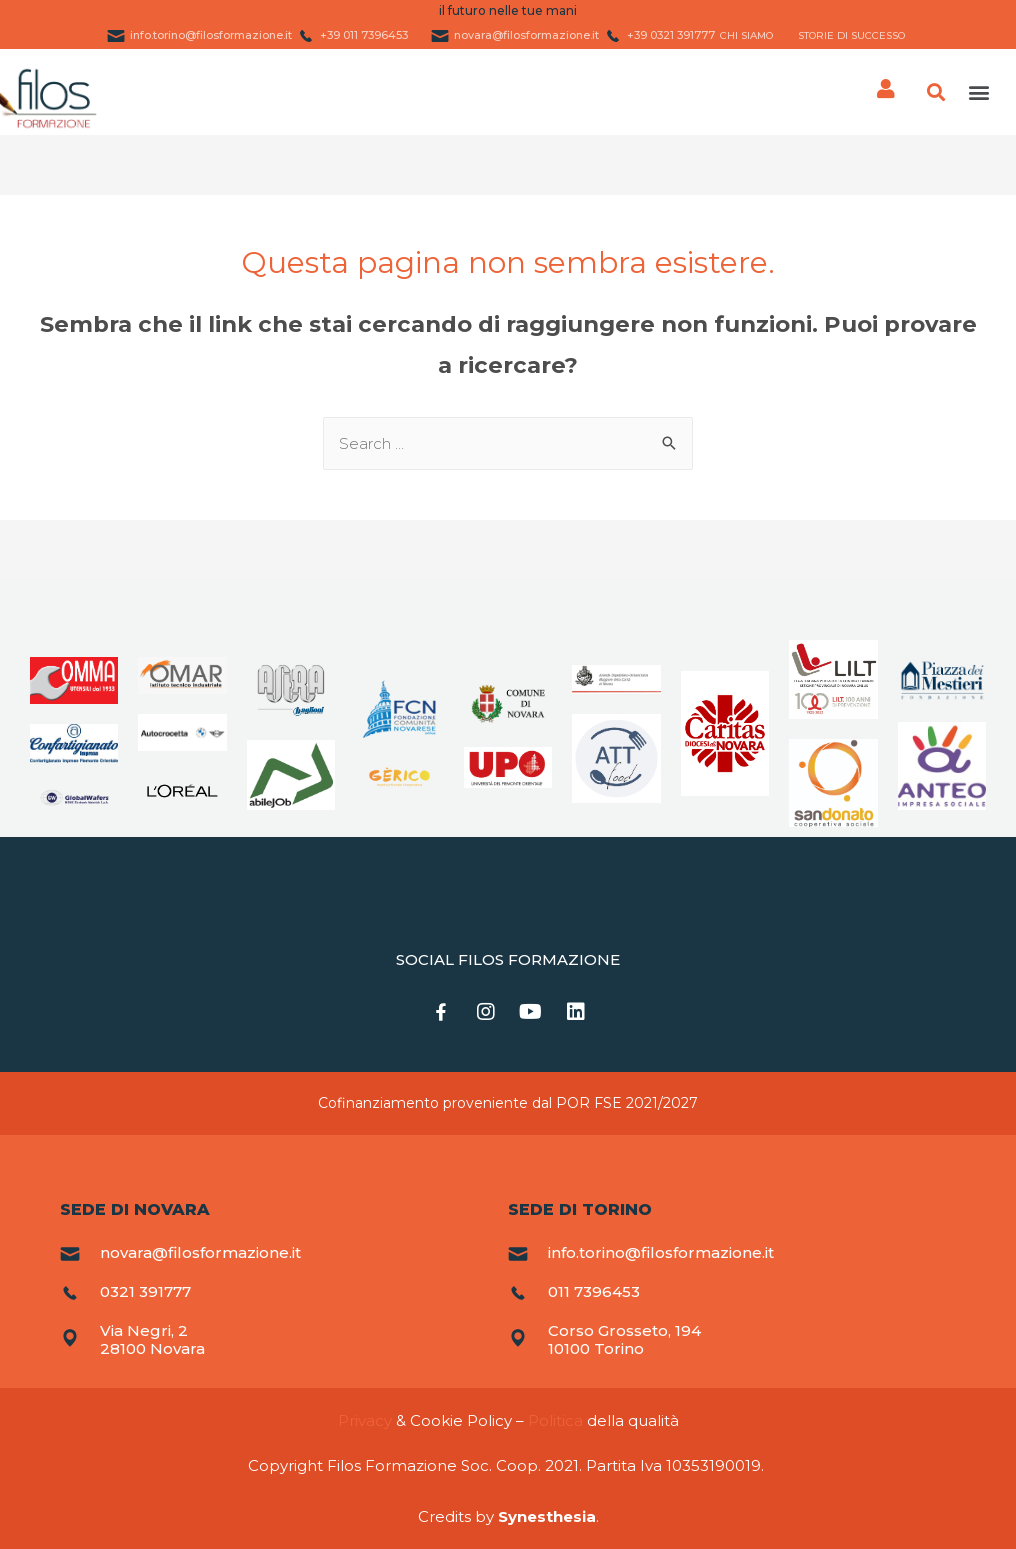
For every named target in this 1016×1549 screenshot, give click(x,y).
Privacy (365, 1420)
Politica (555, 1420)
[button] (979, 92)
